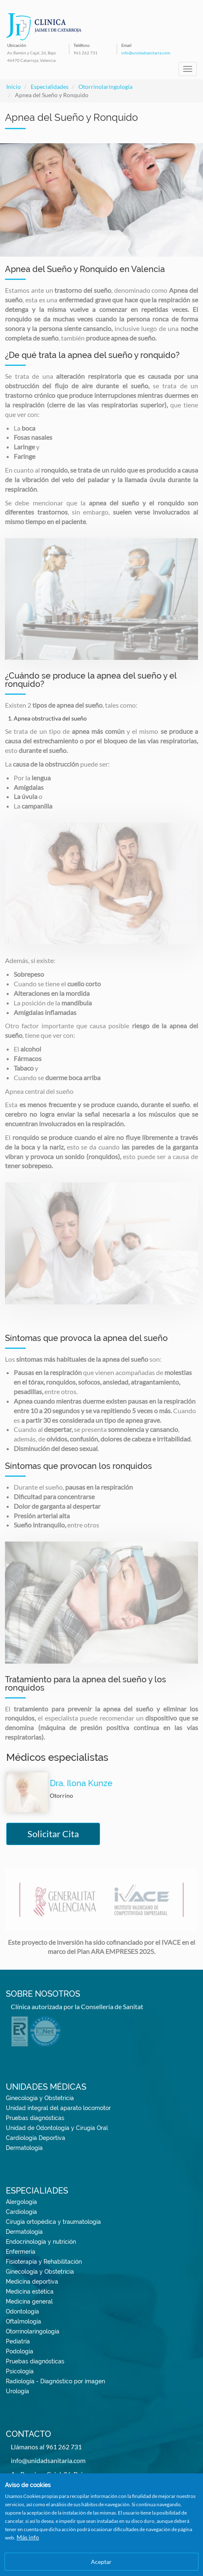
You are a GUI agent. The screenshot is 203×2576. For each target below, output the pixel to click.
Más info (28, 2537)
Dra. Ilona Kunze (81, 1783)
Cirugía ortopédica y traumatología (53, 2221)
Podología (19, 2351)
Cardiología (21, 2211)
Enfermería (20, 2251)
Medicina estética (30, 2291)
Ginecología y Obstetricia (40, 2098)
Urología (17, 2391)
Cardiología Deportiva (35, 2138)
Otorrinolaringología (105, 86)
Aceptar (101, 2561)
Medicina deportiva (32, 2281)
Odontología (22, 2311)
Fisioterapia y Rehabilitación (44, 2261)
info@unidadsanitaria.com (145, 52)
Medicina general (29, 2301)
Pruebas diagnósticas (35, 2118)
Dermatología (24, 2148)
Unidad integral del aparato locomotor (58, 2108)
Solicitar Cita (53, 1833)
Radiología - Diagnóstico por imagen (55, 2381)
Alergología (21, 2202)
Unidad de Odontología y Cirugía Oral (57, 2128)
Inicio (13, 86)
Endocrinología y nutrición (41, 2241)
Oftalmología (23, 2321)
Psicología (20, 2371)
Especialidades (49, 86)
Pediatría (18, 2341)
